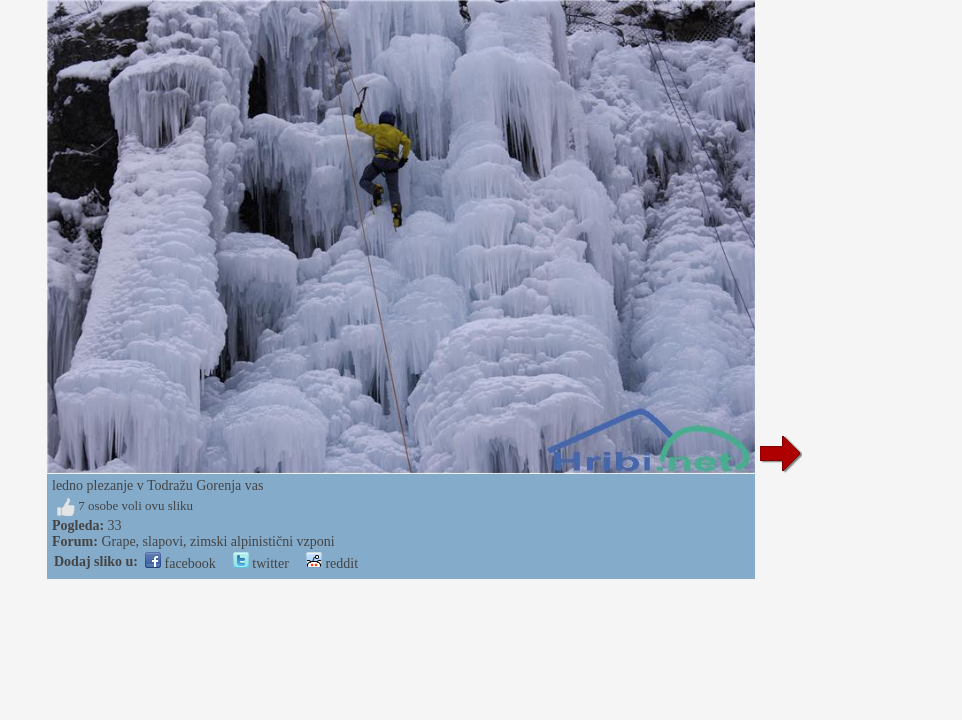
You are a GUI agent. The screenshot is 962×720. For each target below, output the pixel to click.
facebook (180, 563)
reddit (332, 563)
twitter (261, 563)
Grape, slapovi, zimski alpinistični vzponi (217, 541)
